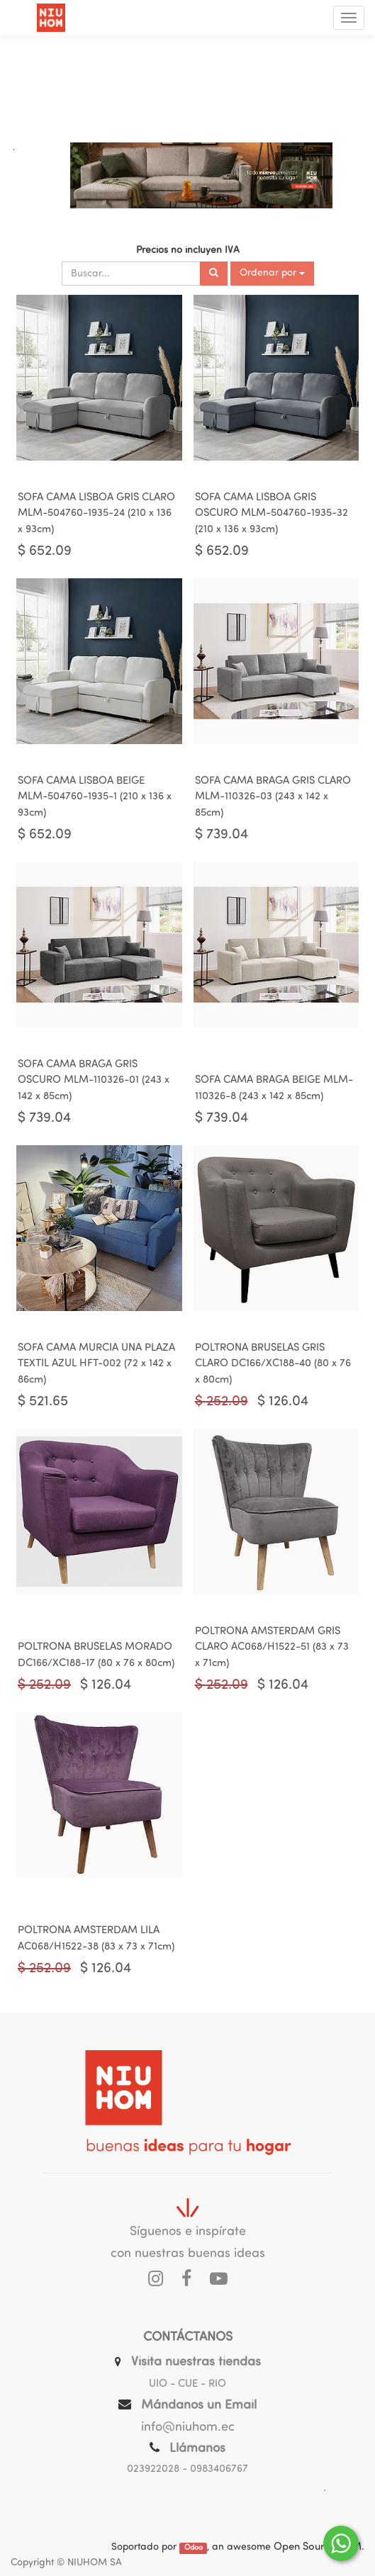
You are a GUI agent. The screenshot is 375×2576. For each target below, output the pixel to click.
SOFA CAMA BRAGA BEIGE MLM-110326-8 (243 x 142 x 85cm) (274, 1088)
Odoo (193, 2548)
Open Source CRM (318, 2547)
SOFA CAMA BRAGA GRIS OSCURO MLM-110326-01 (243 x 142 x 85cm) (93, 1080)
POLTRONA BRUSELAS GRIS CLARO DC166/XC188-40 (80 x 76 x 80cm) (273, 1364)
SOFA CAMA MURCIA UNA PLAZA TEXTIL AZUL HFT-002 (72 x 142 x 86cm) (96, 1364)
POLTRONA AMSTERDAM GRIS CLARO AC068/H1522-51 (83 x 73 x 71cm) (272, 1647)
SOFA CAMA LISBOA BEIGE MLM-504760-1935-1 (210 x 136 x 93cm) (95, 797)
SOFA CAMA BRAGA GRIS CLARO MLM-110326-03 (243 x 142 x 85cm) (273, 797)
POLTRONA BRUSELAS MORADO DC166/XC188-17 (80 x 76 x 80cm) (96, 1655)
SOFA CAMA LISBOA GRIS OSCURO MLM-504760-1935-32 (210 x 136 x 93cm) (271, 514)
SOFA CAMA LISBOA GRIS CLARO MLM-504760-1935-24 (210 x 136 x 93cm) (96, 514)
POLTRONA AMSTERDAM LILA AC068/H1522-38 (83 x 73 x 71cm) (96, 1938)
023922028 (153, 2469)
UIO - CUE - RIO (187, 2384)
